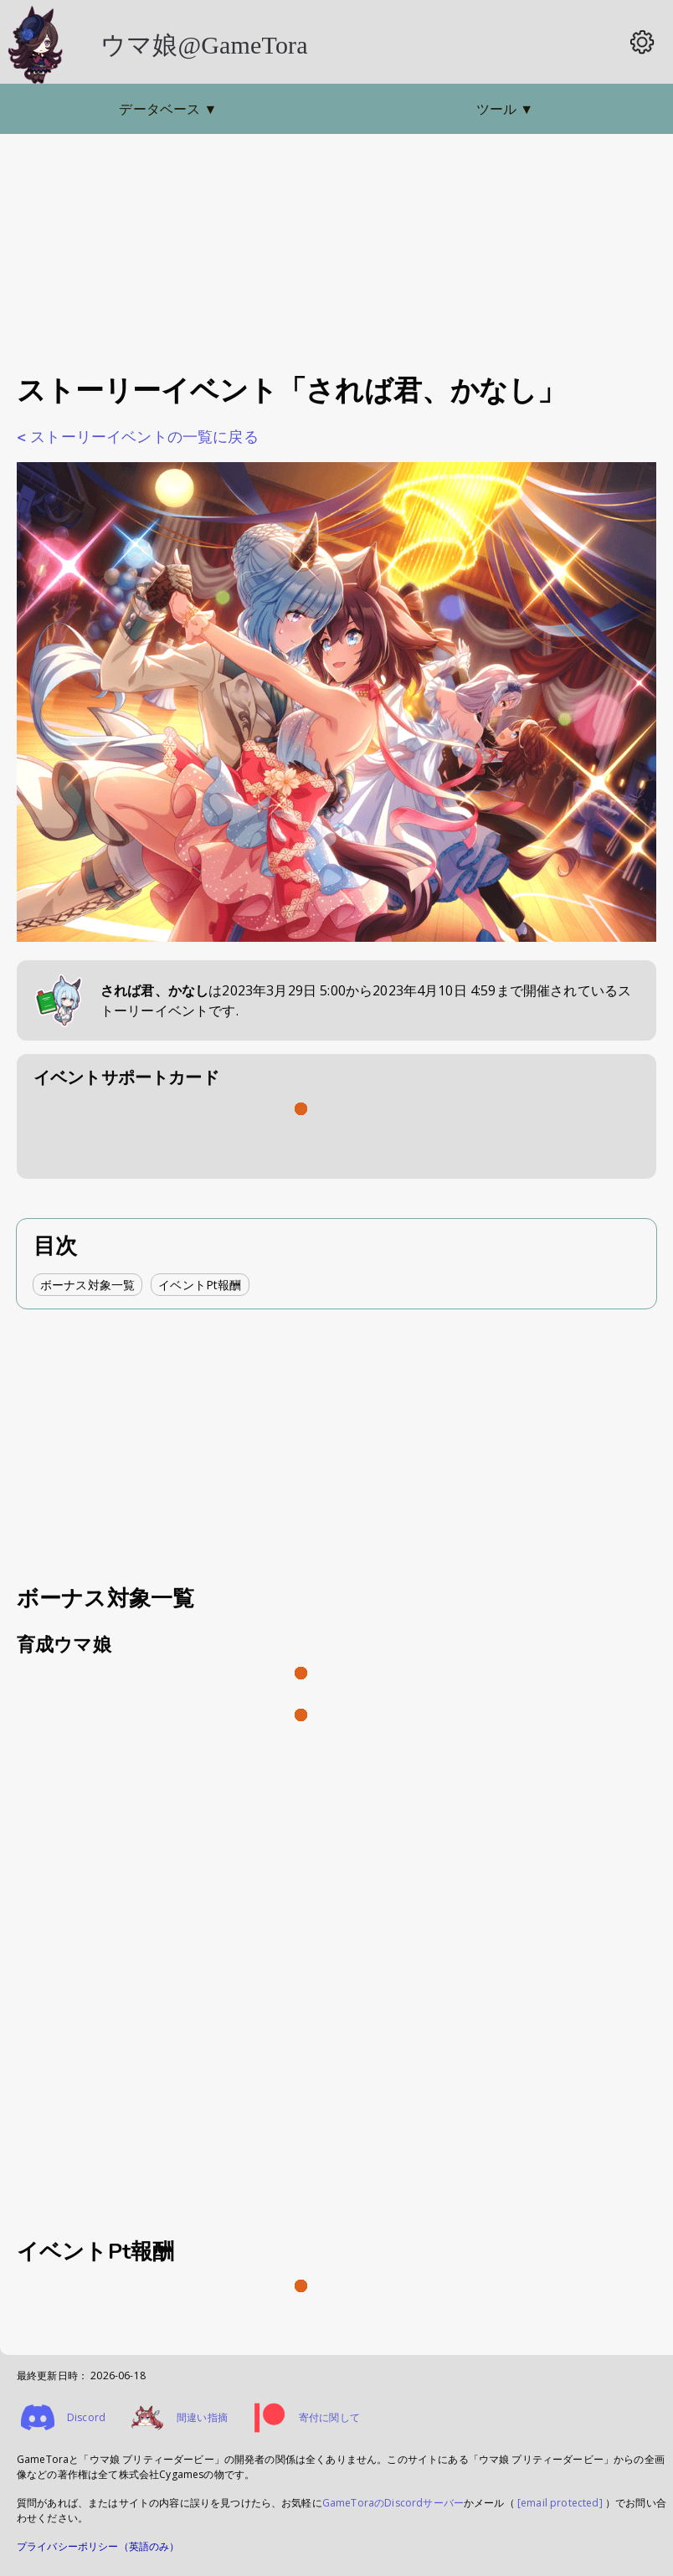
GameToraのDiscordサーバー (393, 2503)
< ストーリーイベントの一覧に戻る (138, 437)
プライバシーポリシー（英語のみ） (98, 2546)
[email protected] (560, 2503)
